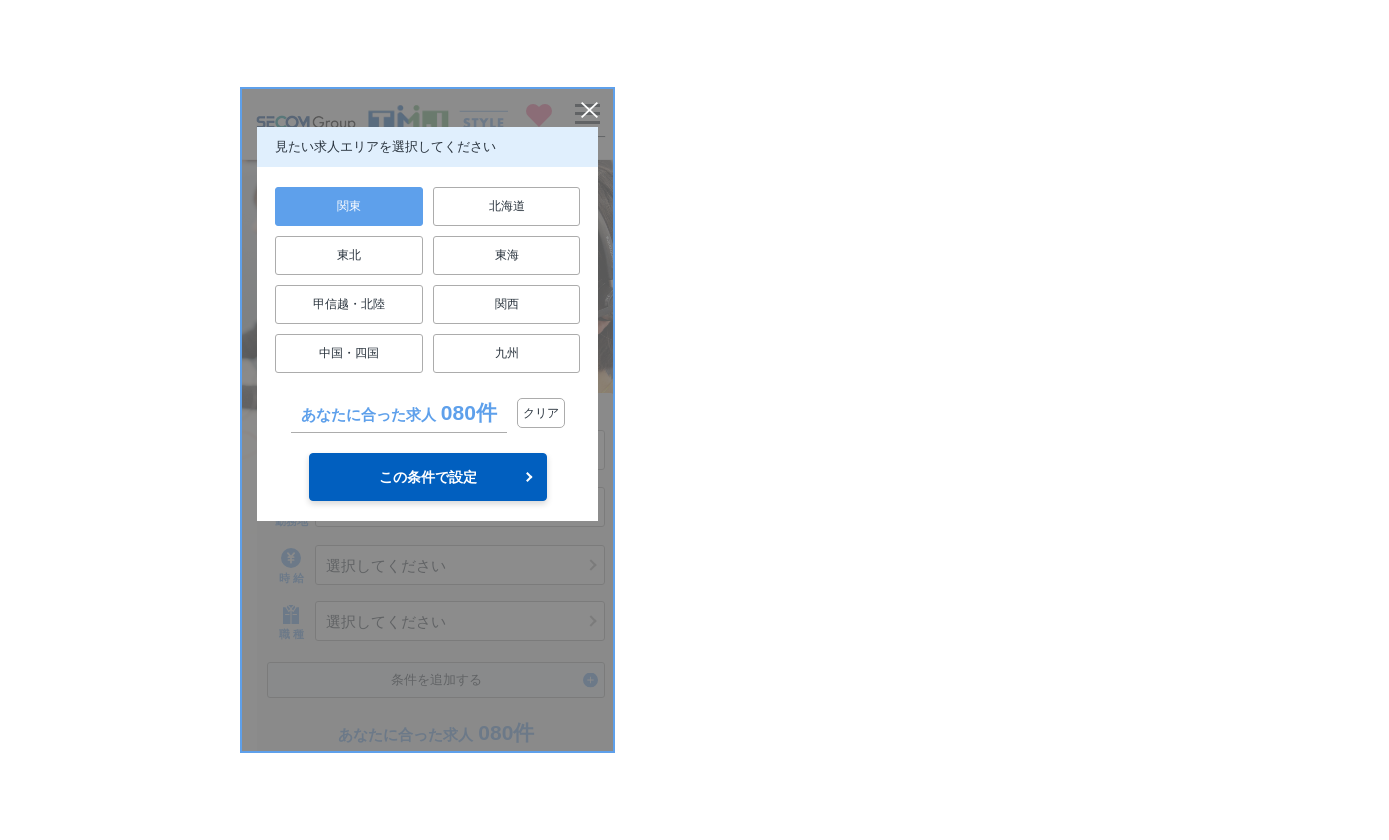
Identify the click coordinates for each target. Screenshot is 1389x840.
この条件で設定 (428, 477)
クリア (541, 413)
